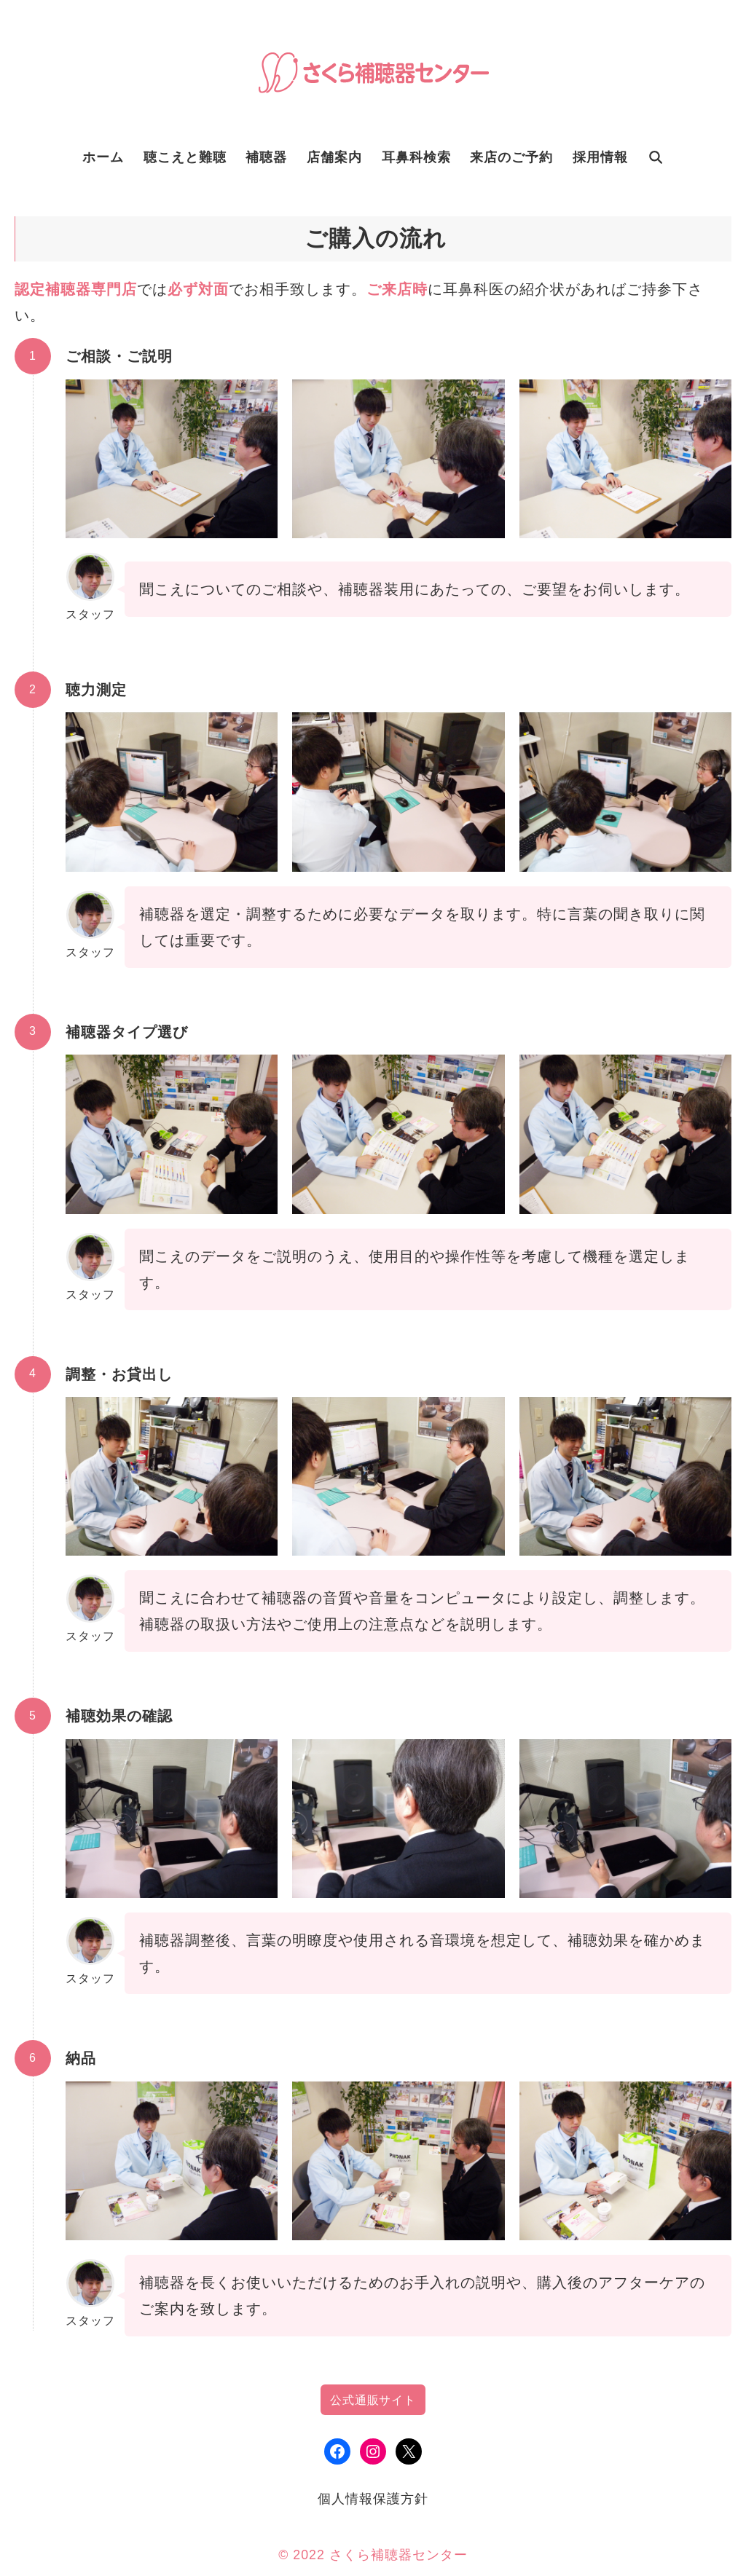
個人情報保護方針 (373, 2499)
